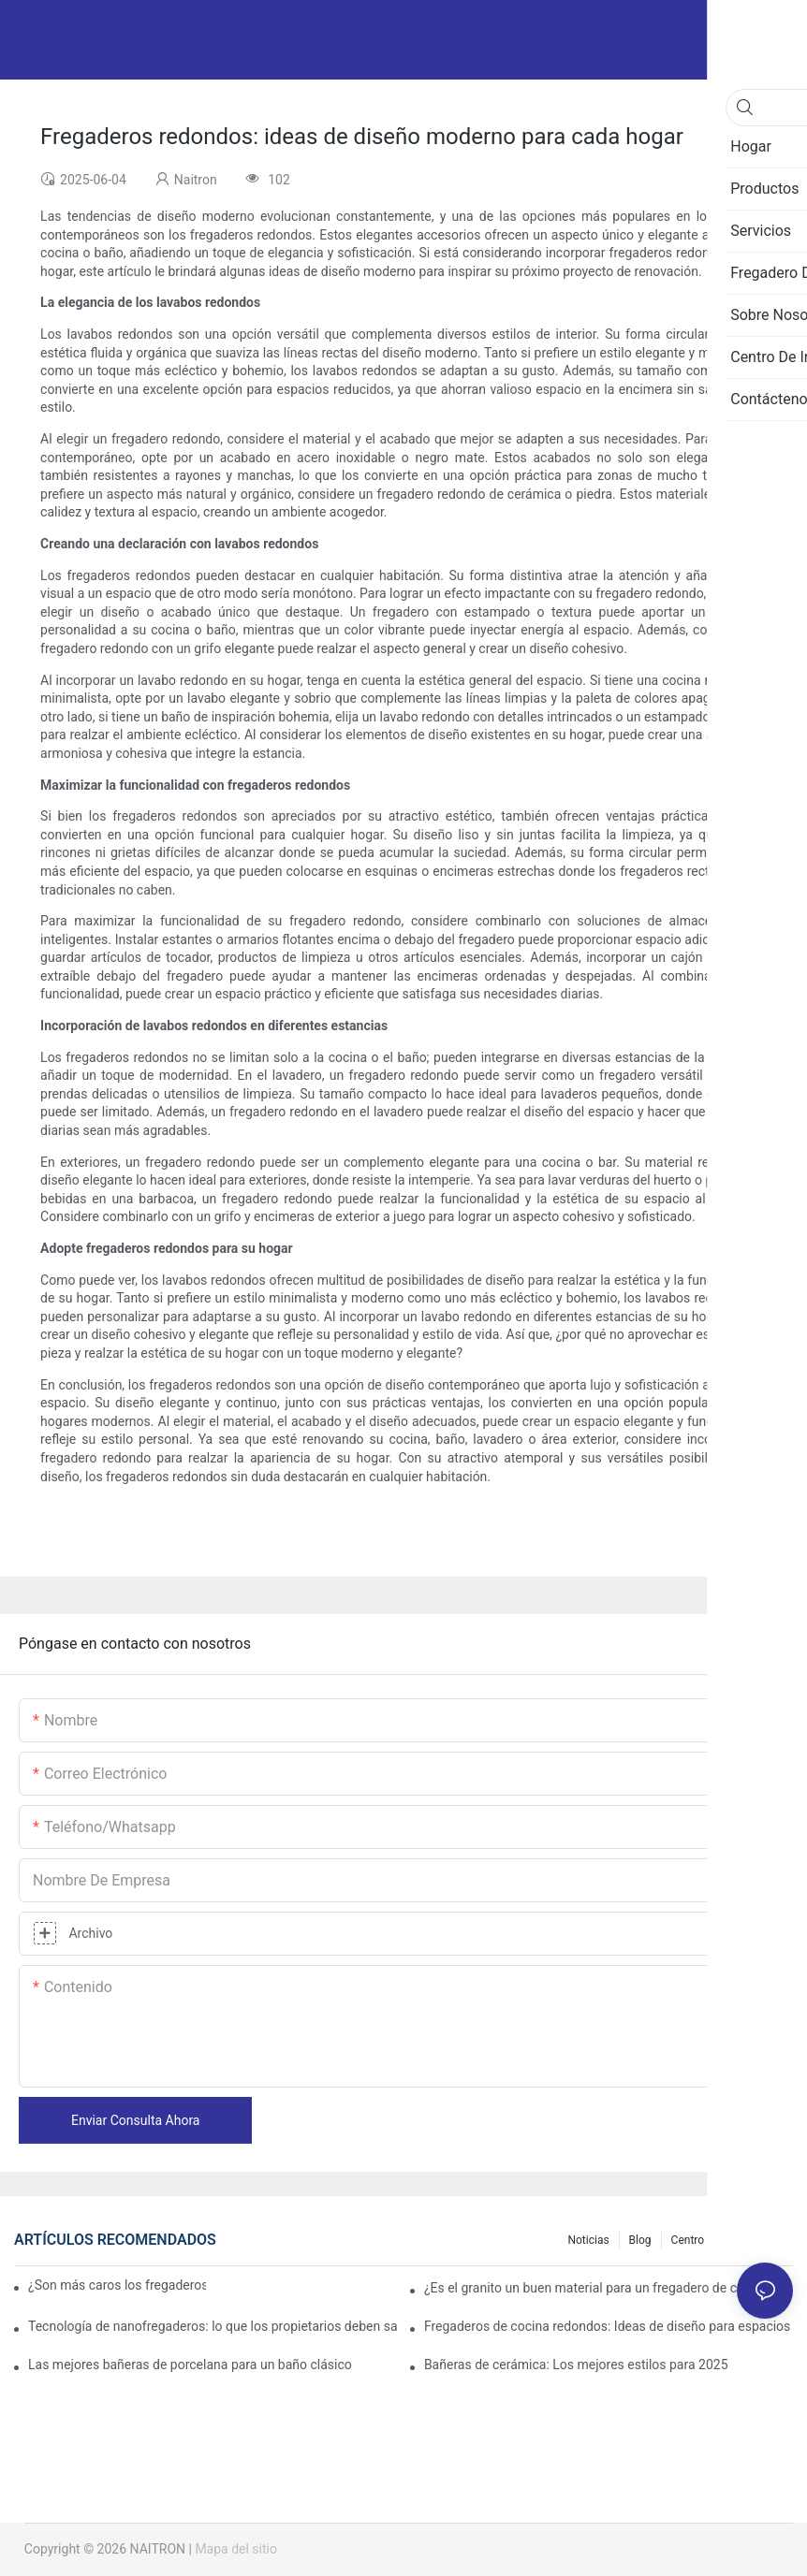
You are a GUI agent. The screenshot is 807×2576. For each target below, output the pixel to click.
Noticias (588, 2240)
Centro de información (727, 2240)
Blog (640, 2240)
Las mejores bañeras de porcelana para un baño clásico (190, 2364)
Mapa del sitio (236, 2548)
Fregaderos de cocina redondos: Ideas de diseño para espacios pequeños (608, 2326)
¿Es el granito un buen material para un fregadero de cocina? (599, 2287)
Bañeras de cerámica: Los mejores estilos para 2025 (576, 2364)
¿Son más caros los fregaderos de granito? (117, 2285)
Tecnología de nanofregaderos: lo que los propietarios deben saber (212, 2326)
